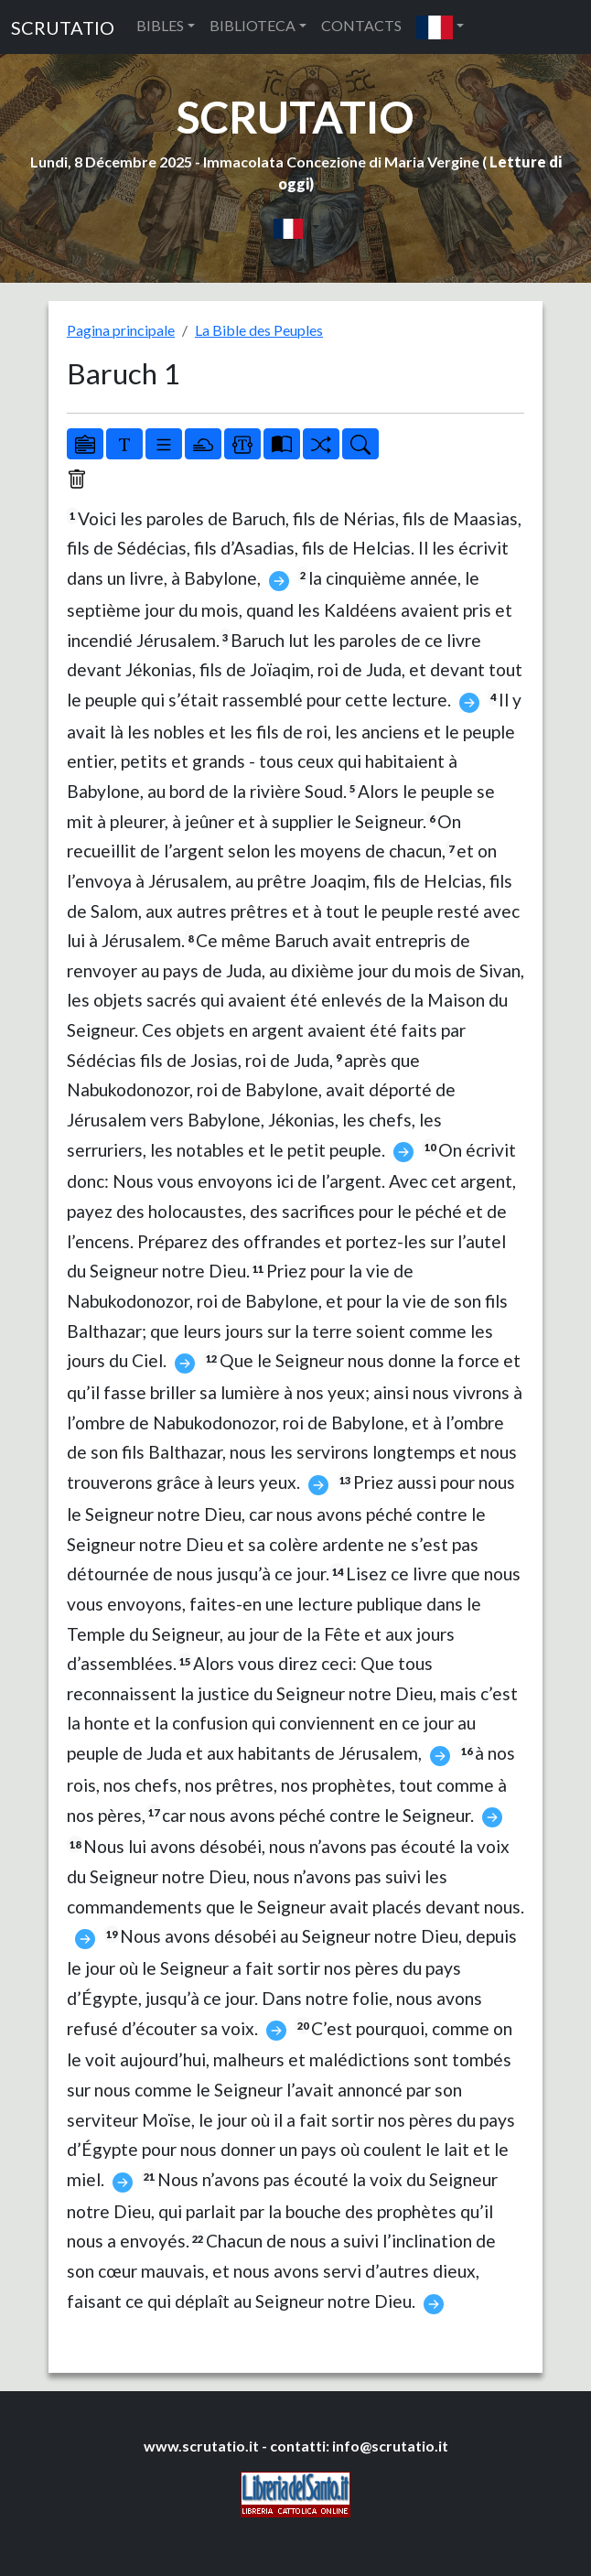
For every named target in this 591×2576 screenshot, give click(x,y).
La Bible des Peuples (259, 330)
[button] (440, 27)
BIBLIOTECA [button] (253, 25)
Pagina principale (121, 330)
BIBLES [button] (160, 25)
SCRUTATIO (62, 27)
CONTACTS (361, 25)
